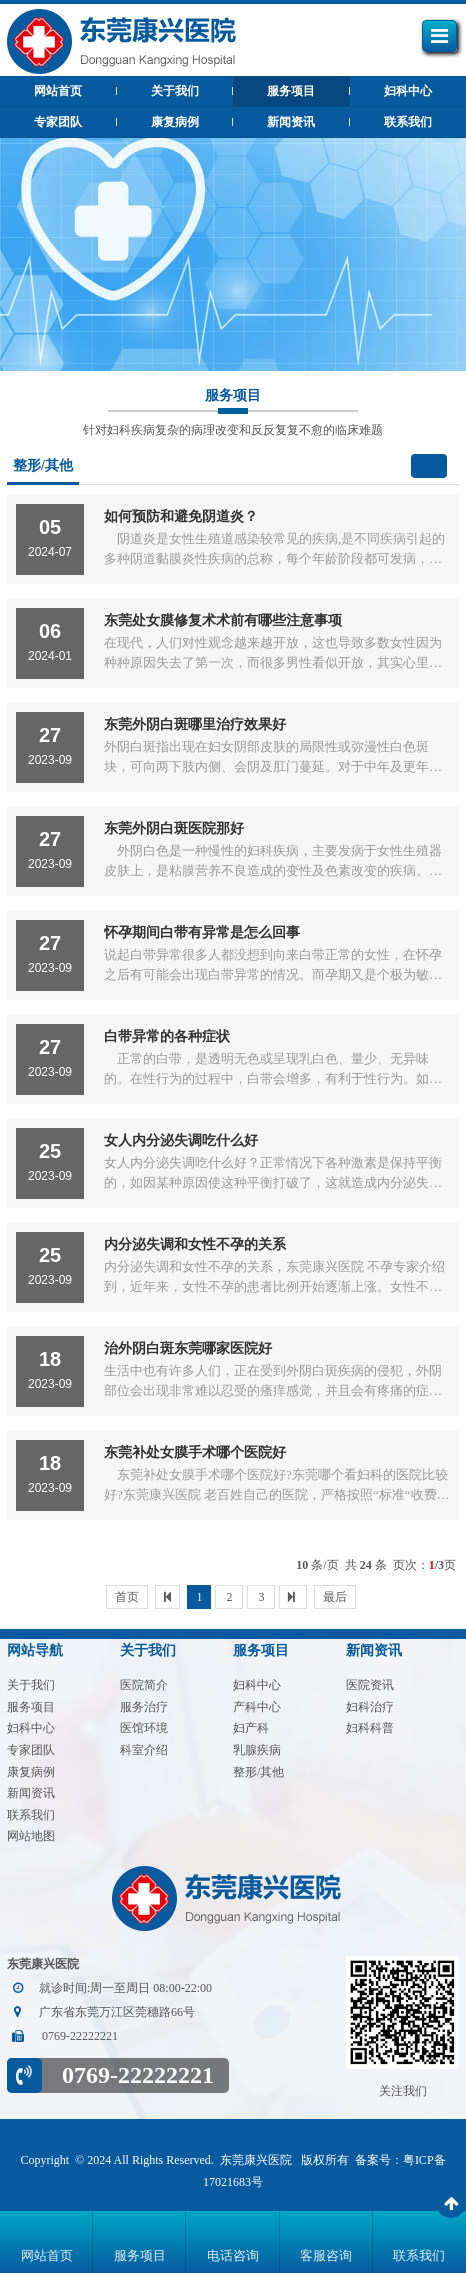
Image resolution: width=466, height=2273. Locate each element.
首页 (127, 1597)
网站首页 (47, 2255)
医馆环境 (144, 1728)
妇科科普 (370, 1728)
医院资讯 (370, 1685)
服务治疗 (144, 1707)
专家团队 (58, 122)
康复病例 (175, 122)
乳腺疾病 (257, 1750)
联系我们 (408, 122)
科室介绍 (144, 1750)
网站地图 (31, 1836)
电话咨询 (233, 2255)
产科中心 (257, 1707)
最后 (335, 1597)
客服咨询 (326, 2255)
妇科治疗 (370, 1707)
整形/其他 (258, 1772)
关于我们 (175, 91)
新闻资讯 (291, 122)
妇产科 (251, 1728)
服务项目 (291, 91)
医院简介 (144, 1685)
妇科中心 (408, 91)
